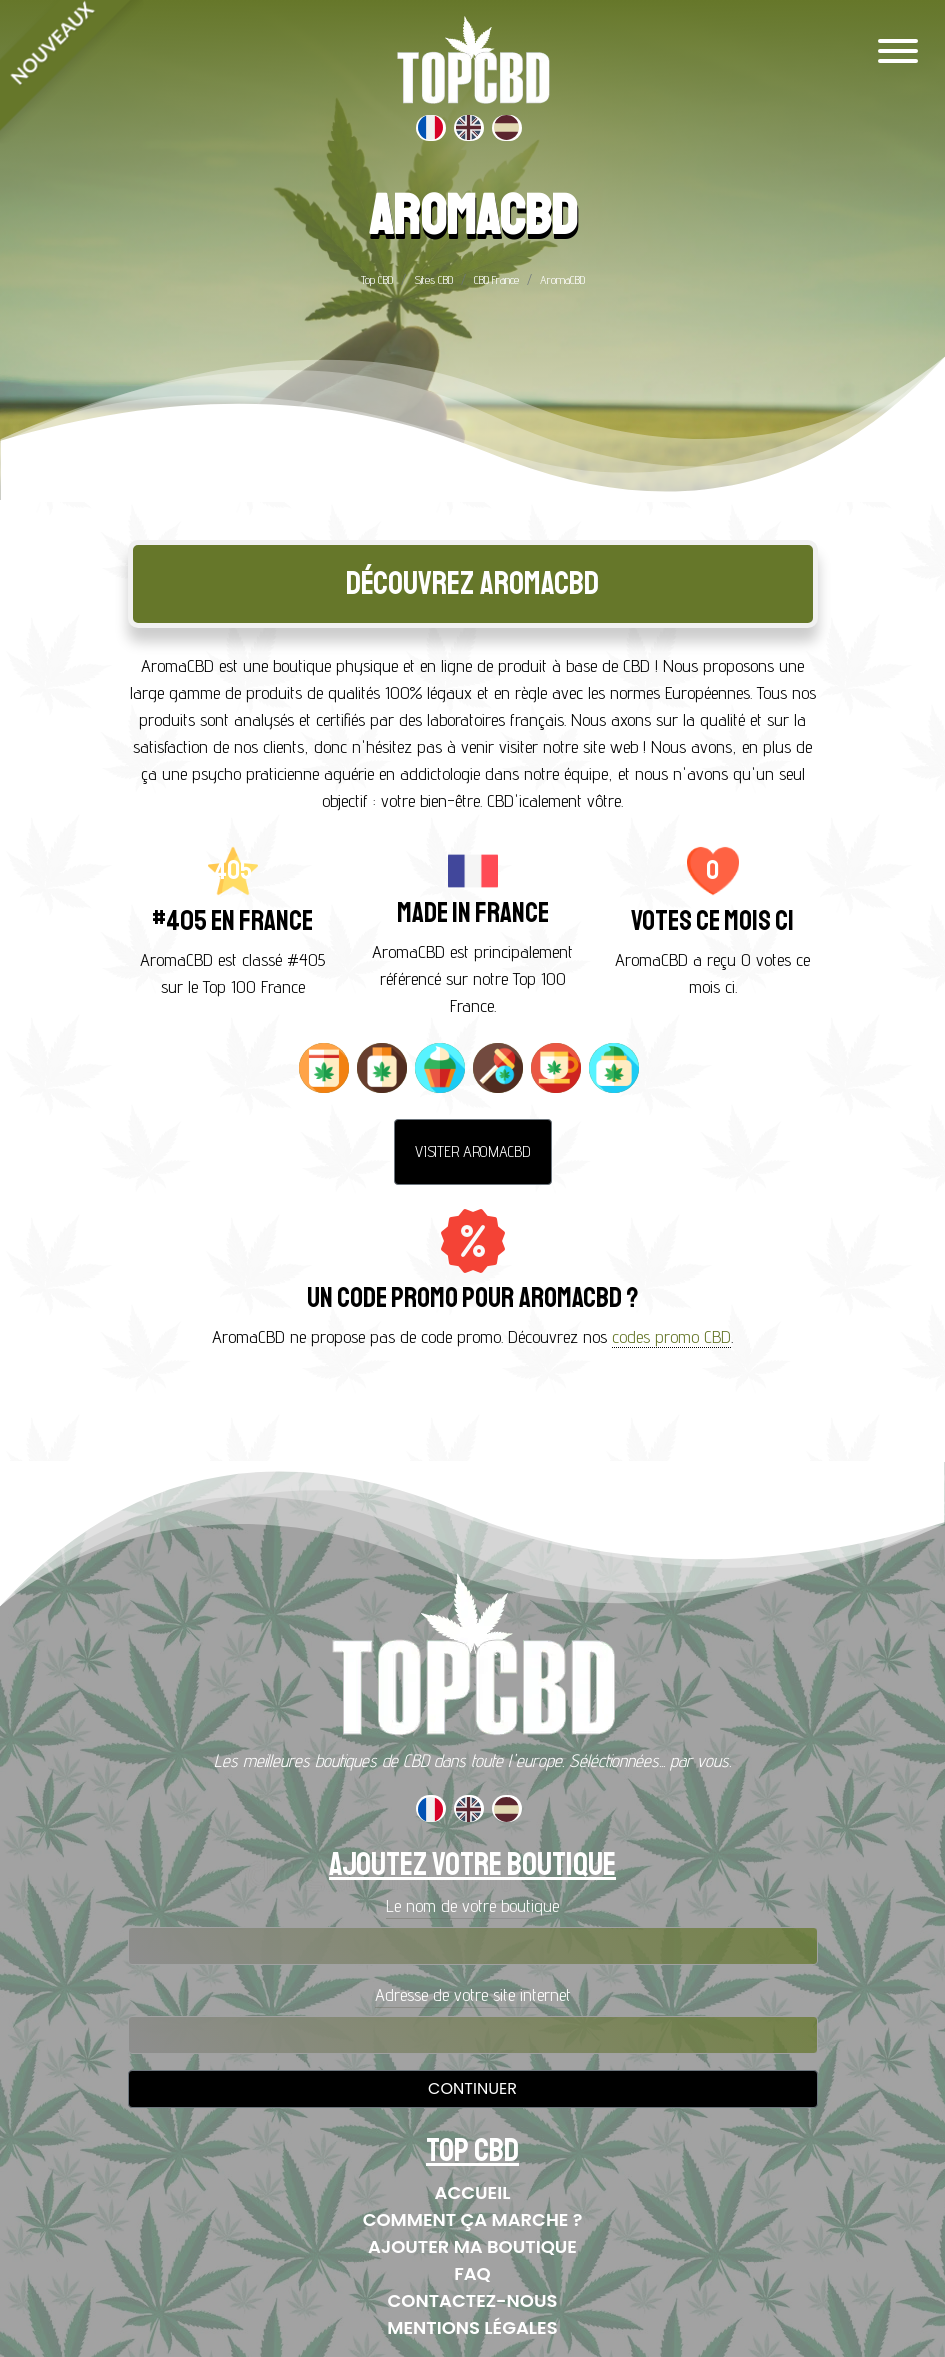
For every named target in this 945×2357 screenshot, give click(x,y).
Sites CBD (433, 279)
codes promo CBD (671, 1336)
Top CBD (377, 279)
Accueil (473, 2192)
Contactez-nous (473, 2300)
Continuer (472, 2088)
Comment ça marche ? (473, 2219)
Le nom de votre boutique (472, 1905)
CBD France (496, 279)
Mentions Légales (472, 2327)
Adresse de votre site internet (473, 1994)
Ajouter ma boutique (472, 2246)
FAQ (472, 2273)
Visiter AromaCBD (473, 1151)
